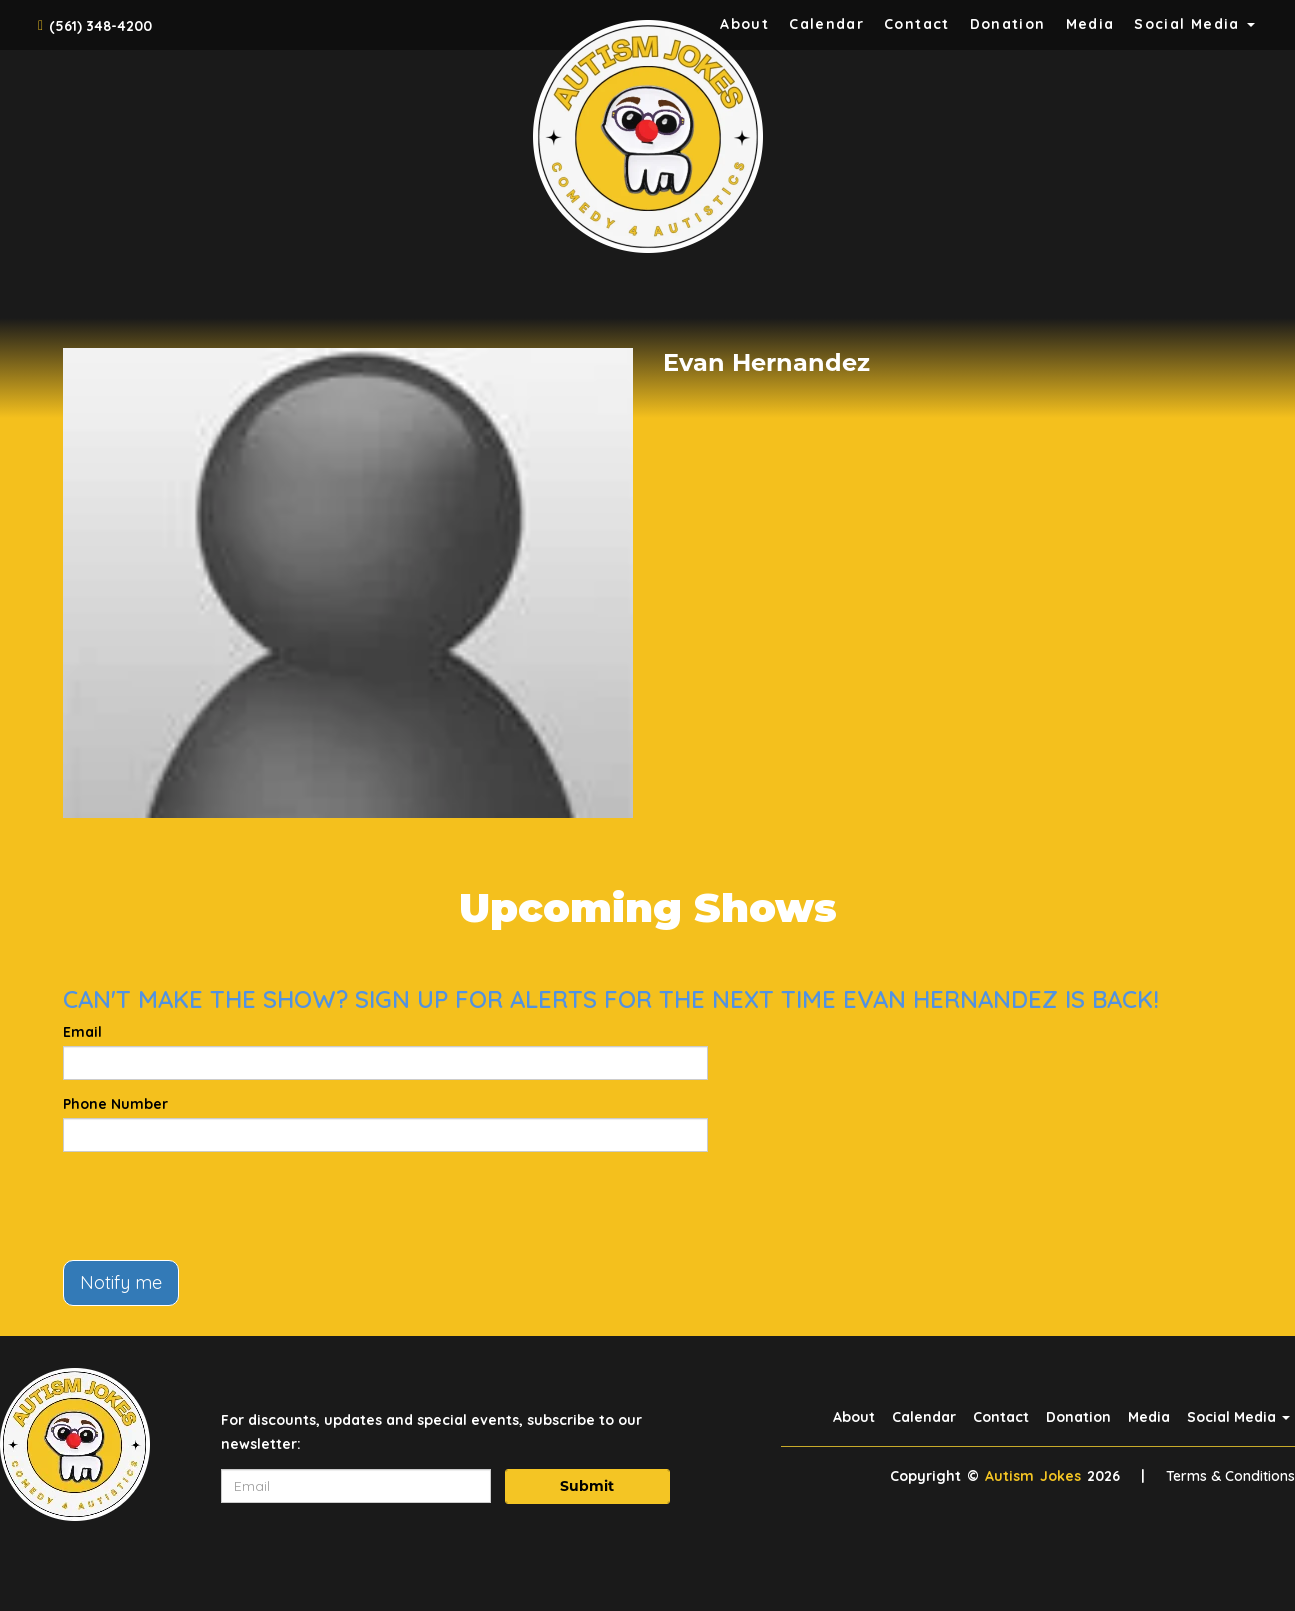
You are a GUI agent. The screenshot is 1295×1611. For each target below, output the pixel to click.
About (854, 1417)
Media (1090, 24)
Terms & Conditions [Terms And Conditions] (1230, 1476)
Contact (917, 24)
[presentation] (215, 1206)
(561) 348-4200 (100, 26)
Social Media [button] (1194, 24)
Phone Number (115, 1104)
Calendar (826, 24)
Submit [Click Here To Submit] (587, 1486)
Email (82, 1032)
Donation (1008, 24)
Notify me (121, 1282)
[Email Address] (356, 1486)
